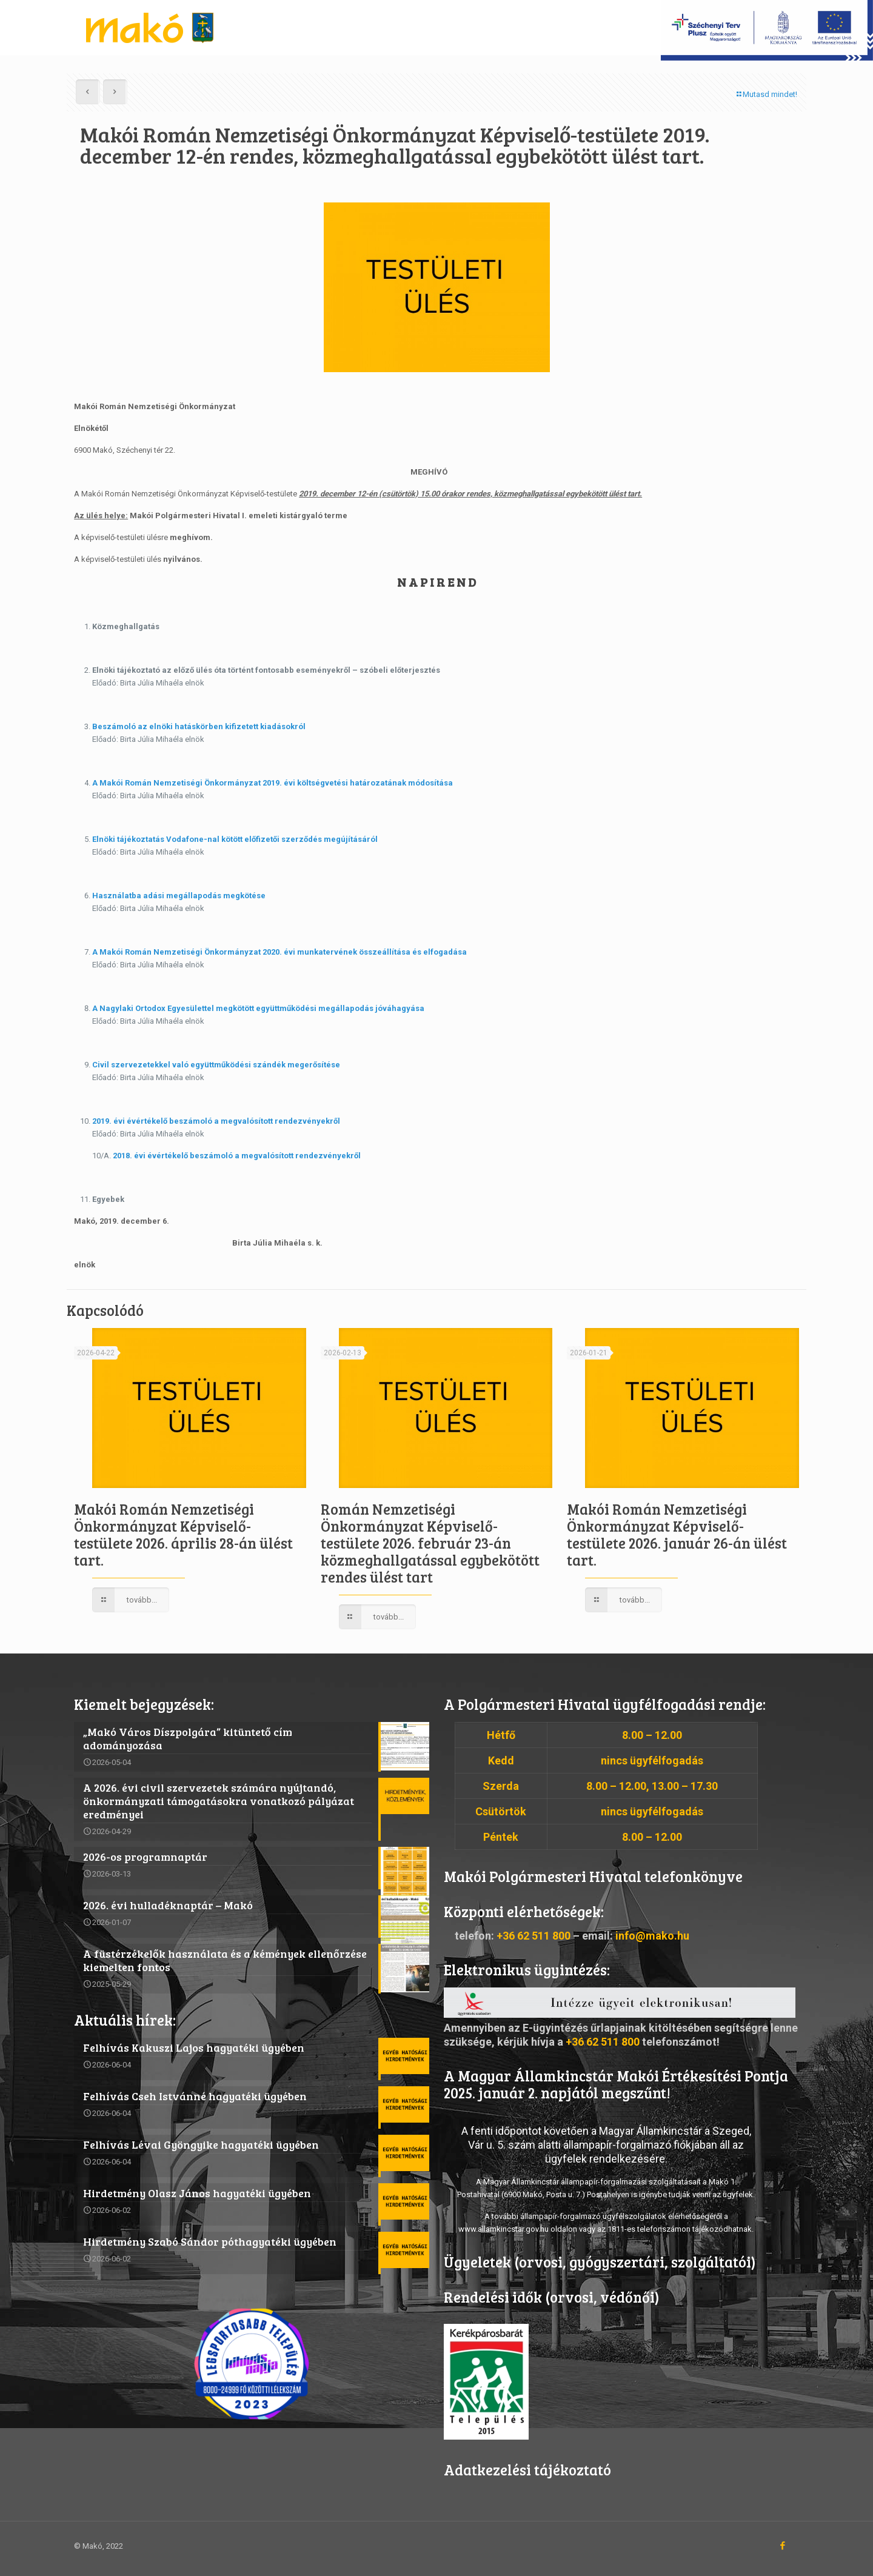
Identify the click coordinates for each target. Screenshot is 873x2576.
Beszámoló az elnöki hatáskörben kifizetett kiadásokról (199, 726)
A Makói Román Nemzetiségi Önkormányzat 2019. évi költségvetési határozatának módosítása (272, 782)
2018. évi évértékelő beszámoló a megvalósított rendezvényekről (237, 1155)
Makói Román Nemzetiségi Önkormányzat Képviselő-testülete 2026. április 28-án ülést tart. (183, 1534)
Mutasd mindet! (766, 94)
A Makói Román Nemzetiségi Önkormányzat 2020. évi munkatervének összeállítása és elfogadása (279, 951)
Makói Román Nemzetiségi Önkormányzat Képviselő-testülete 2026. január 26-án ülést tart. (677, 1534)
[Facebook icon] (782, 2545)
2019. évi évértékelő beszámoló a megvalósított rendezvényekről (216, 1121)
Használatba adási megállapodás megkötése (179, 895)
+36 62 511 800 (533, 1935)
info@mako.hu (652, 1935)
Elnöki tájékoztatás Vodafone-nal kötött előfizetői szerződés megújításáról (235, 839)
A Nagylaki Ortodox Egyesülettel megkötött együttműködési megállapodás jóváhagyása (258, 1008)
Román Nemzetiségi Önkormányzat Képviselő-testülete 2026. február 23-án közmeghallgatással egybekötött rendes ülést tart (430, 1543)
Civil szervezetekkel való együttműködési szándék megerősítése (216, 1064)
